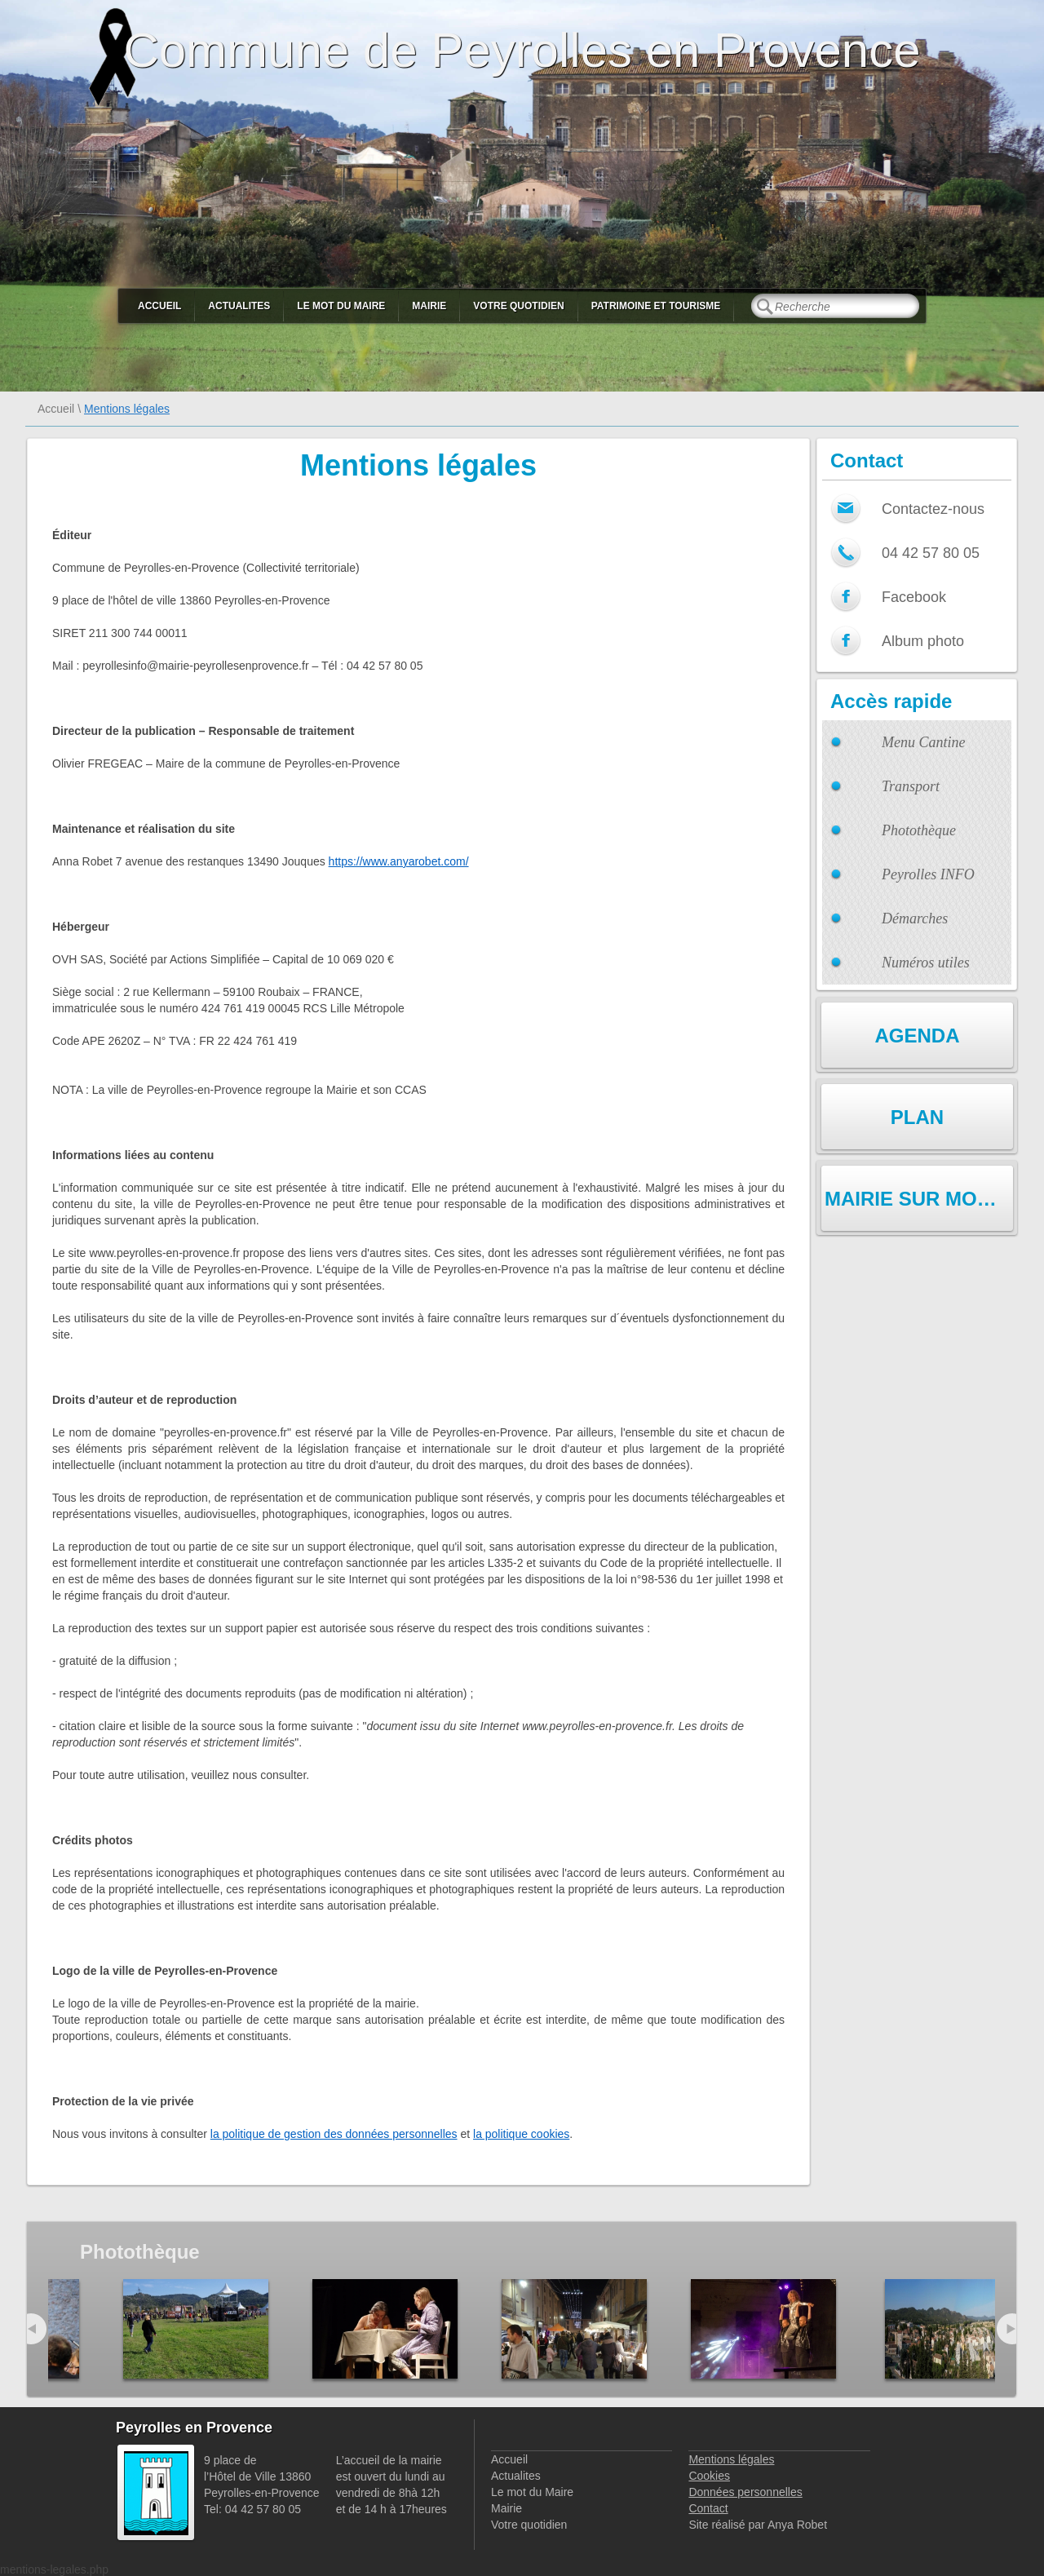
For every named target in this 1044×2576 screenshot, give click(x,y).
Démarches (915, 918)
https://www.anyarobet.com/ (399, 861)
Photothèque (919, 830)
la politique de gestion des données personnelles (334, 2133)
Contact (708, 2508)
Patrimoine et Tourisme (656, 306)
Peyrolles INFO (928, 874)
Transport (911, 786)
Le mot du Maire (341, 306)
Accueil (159, 306)
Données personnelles (745, 2492)
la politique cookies (521, 2133)
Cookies (709, 2475)
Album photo (923, 641)
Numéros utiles (926, 962)
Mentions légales (731, 2459)
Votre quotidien (518, 306)
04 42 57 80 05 (931, 553)
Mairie (429, 306)
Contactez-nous (933, 509)
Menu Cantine (923, 742)
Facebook (914, 597)
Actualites (239, 306)
